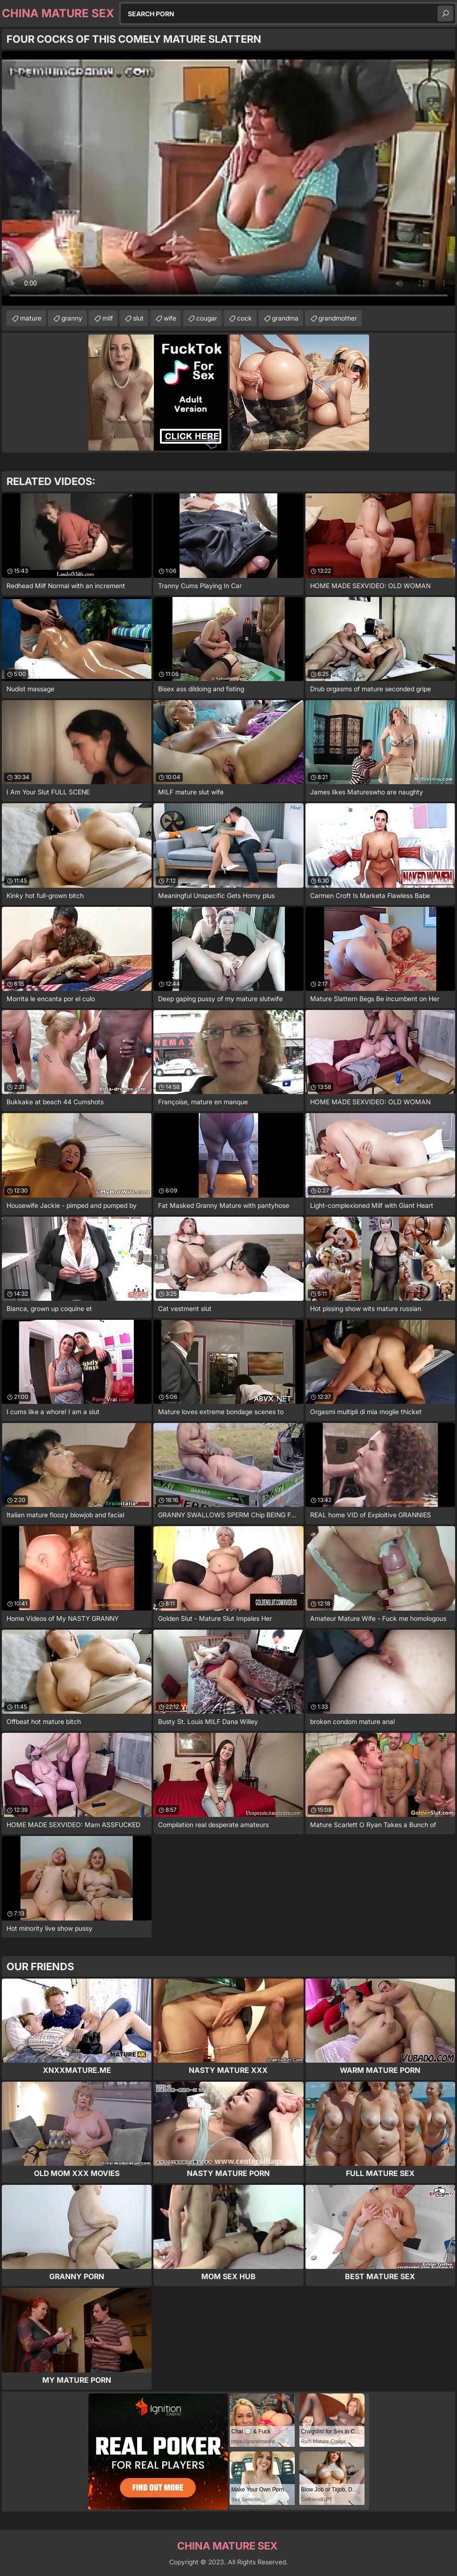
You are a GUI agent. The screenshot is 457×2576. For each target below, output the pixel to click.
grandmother (337, 318)
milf (107, 318)
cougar (206, 318)
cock (244, 318)
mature (30, 318)
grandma (285, 318)
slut (138, 318)
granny (71, 318)
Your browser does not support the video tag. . (228, 178)
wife (170, 318)
